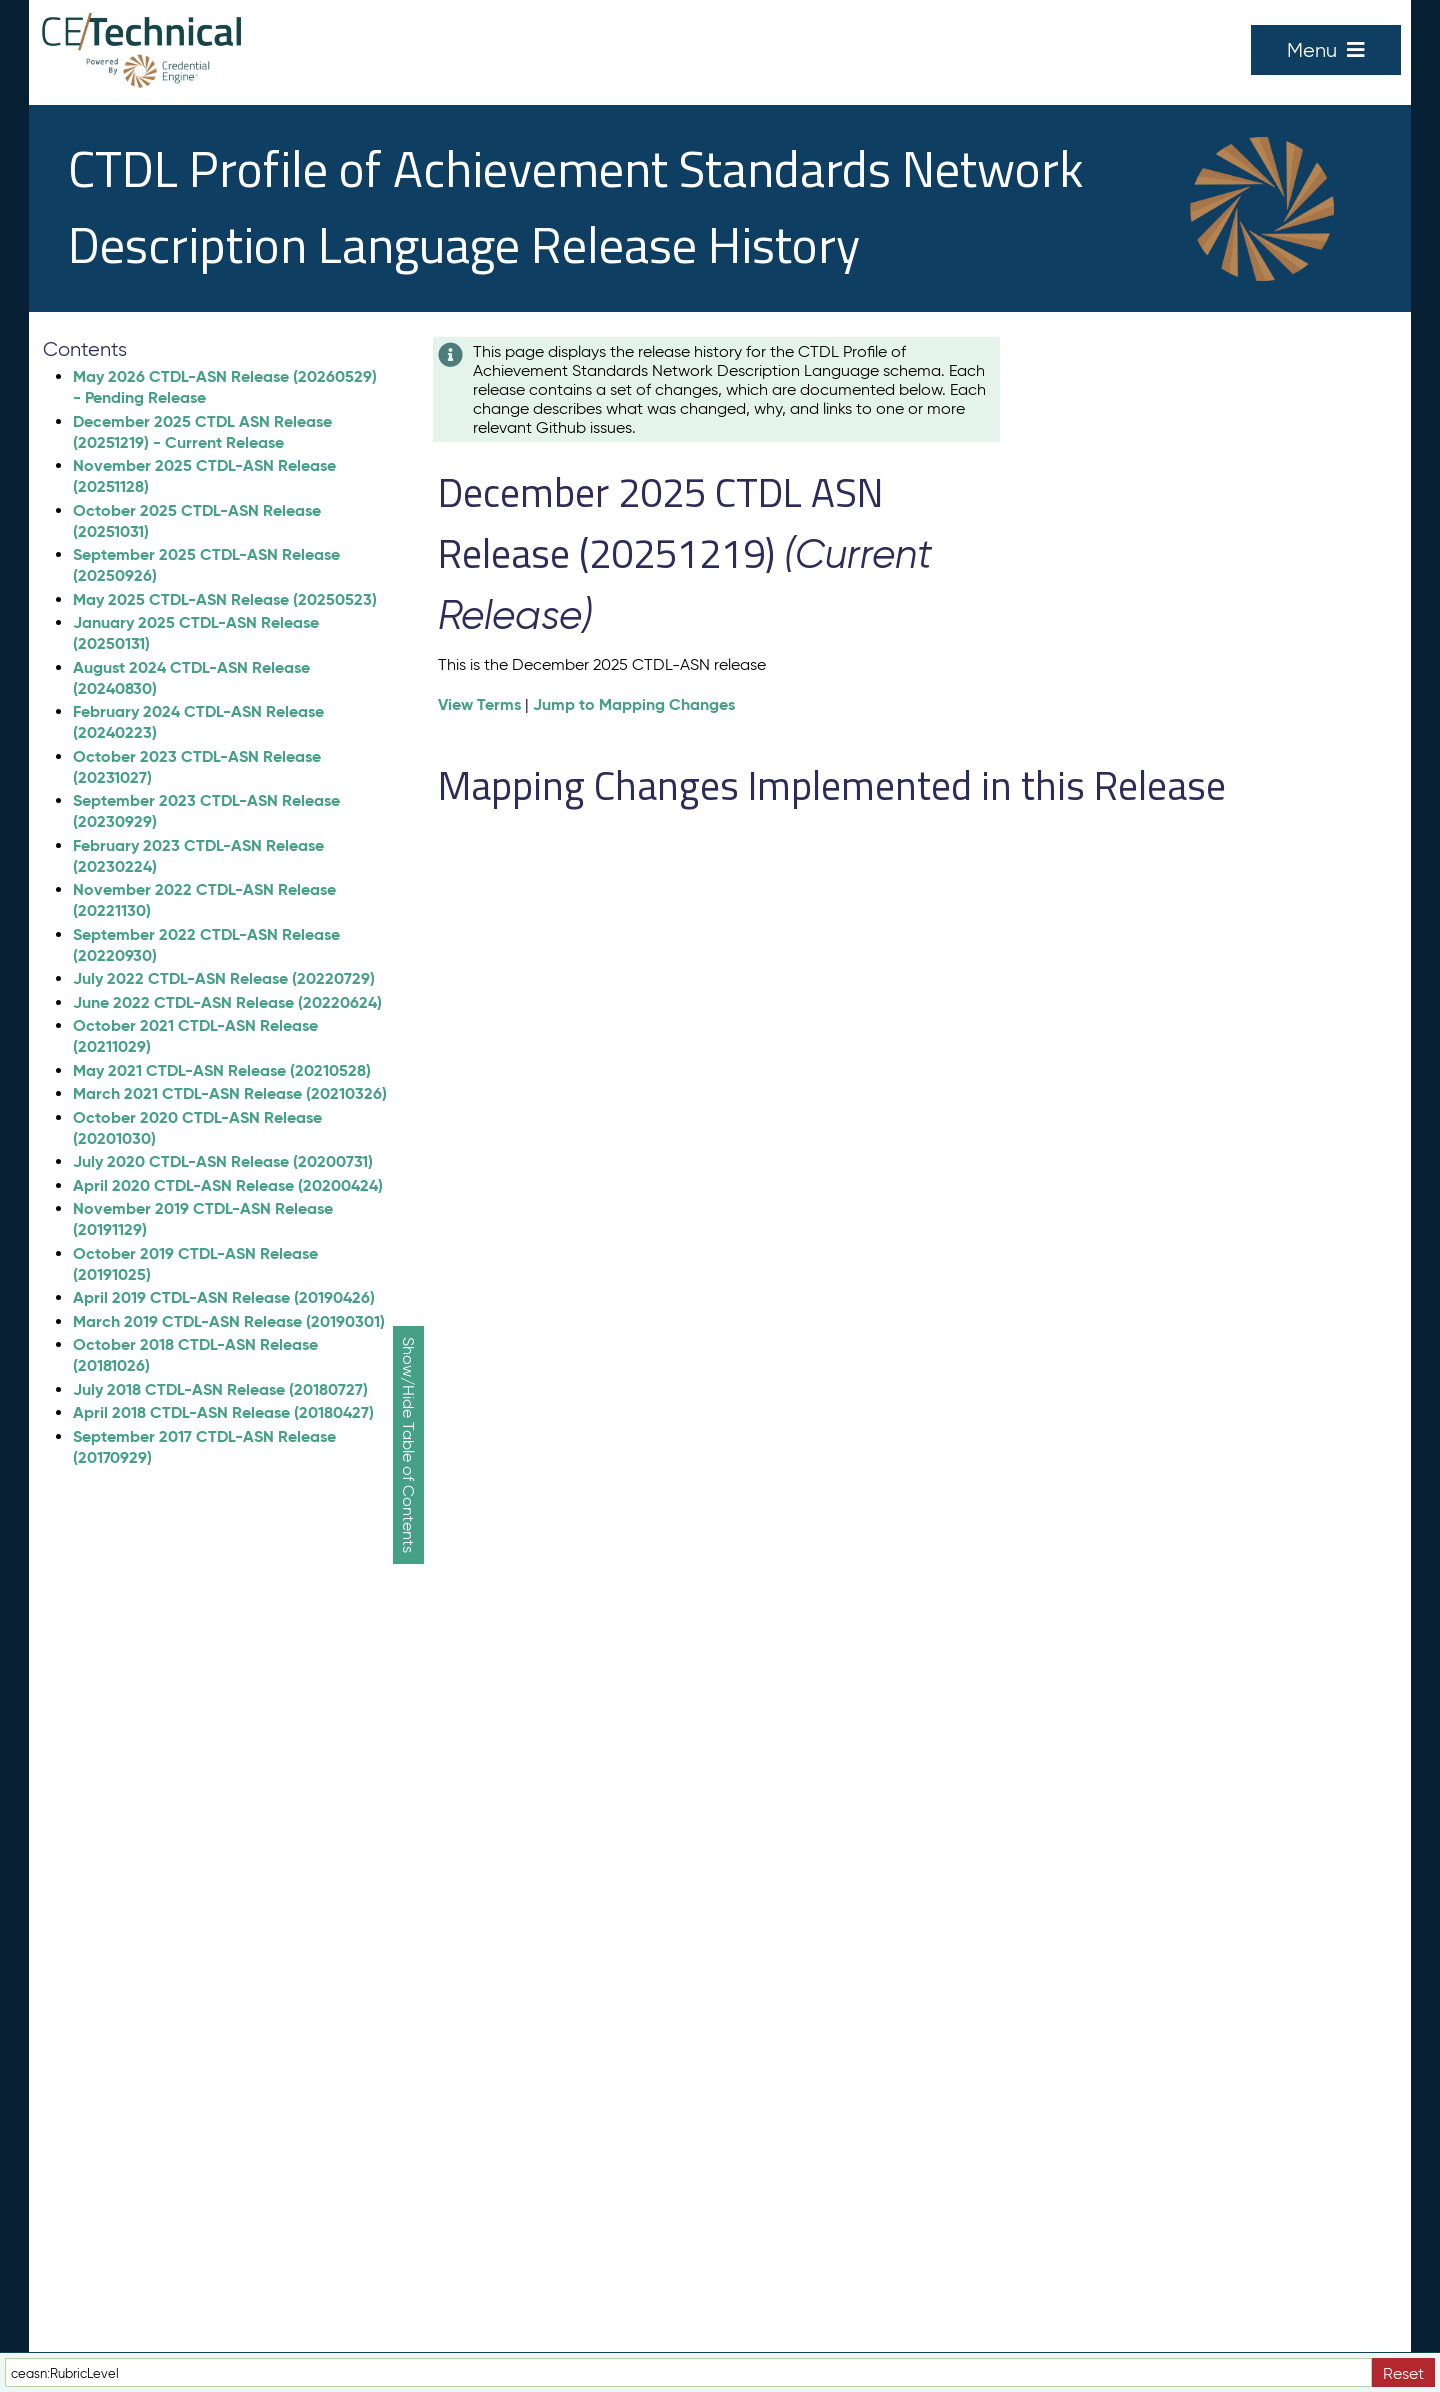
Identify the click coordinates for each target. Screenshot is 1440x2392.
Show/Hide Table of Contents (408, 1445)
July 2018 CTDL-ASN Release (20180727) (220, 1389)
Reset (1403, 2373)
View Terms (479, 704)
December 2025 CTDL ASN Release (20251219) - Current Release (202, 432)
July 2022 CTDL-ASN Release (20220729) (224, 978)
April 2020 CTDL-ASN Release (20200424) (228, 1185)
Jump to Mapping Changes (634, 704)
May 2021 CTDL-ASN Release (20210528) (222, 1070)
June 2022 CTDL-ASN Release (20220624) (227, 1002)
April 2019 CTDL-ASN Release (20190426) (224, 1297)
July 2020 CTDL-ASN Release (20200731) (223, 1161)
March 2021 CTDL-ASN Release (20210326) (230, 1093)
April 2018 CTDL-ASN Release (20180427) (223, 1412)
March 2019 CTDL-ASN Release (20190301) (229, 1321)
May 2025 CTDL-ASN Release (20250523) (225, 599)
